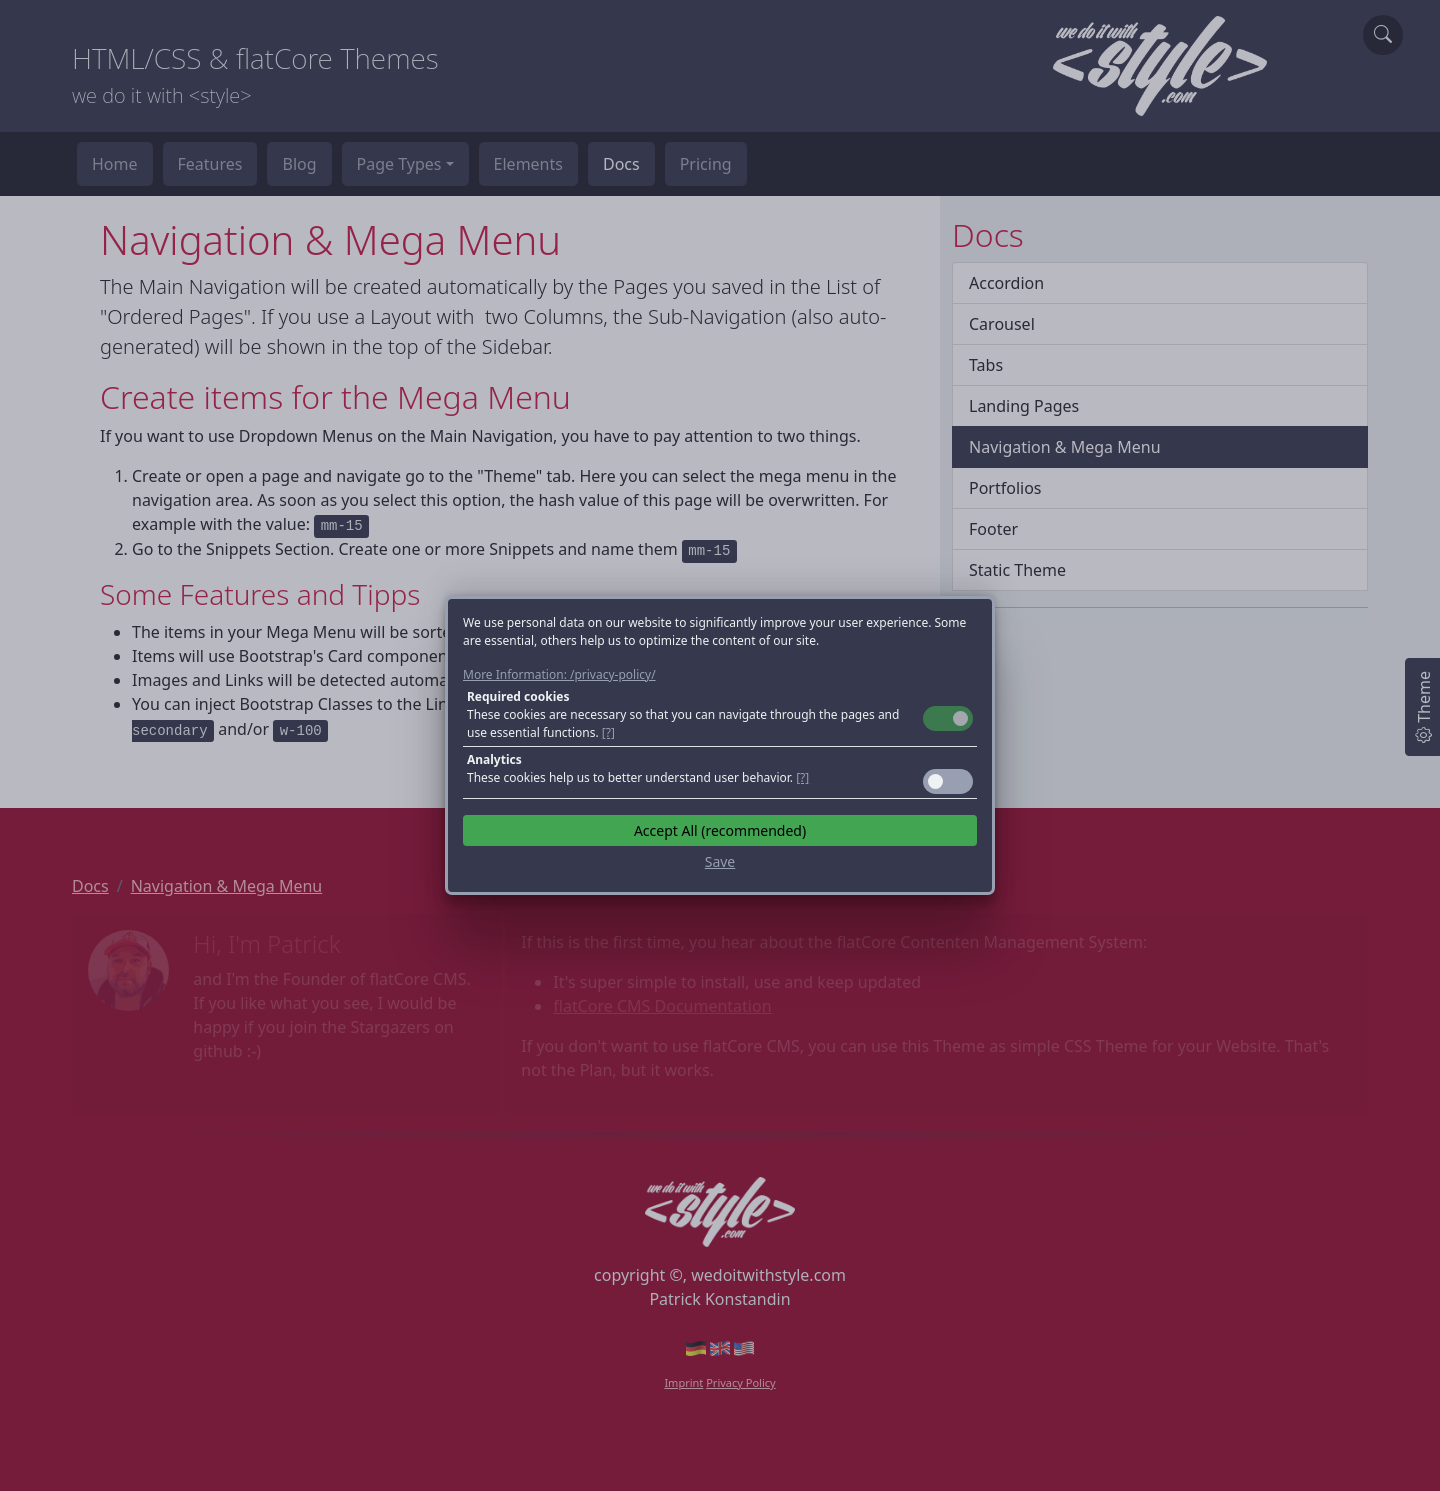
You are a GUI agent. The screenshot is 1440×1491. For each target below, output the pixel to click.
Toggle (948, 718)
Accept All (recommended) (720, 830)
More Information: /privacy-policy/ (559, 674)
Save (720, 861)
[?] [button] (608, 732)
